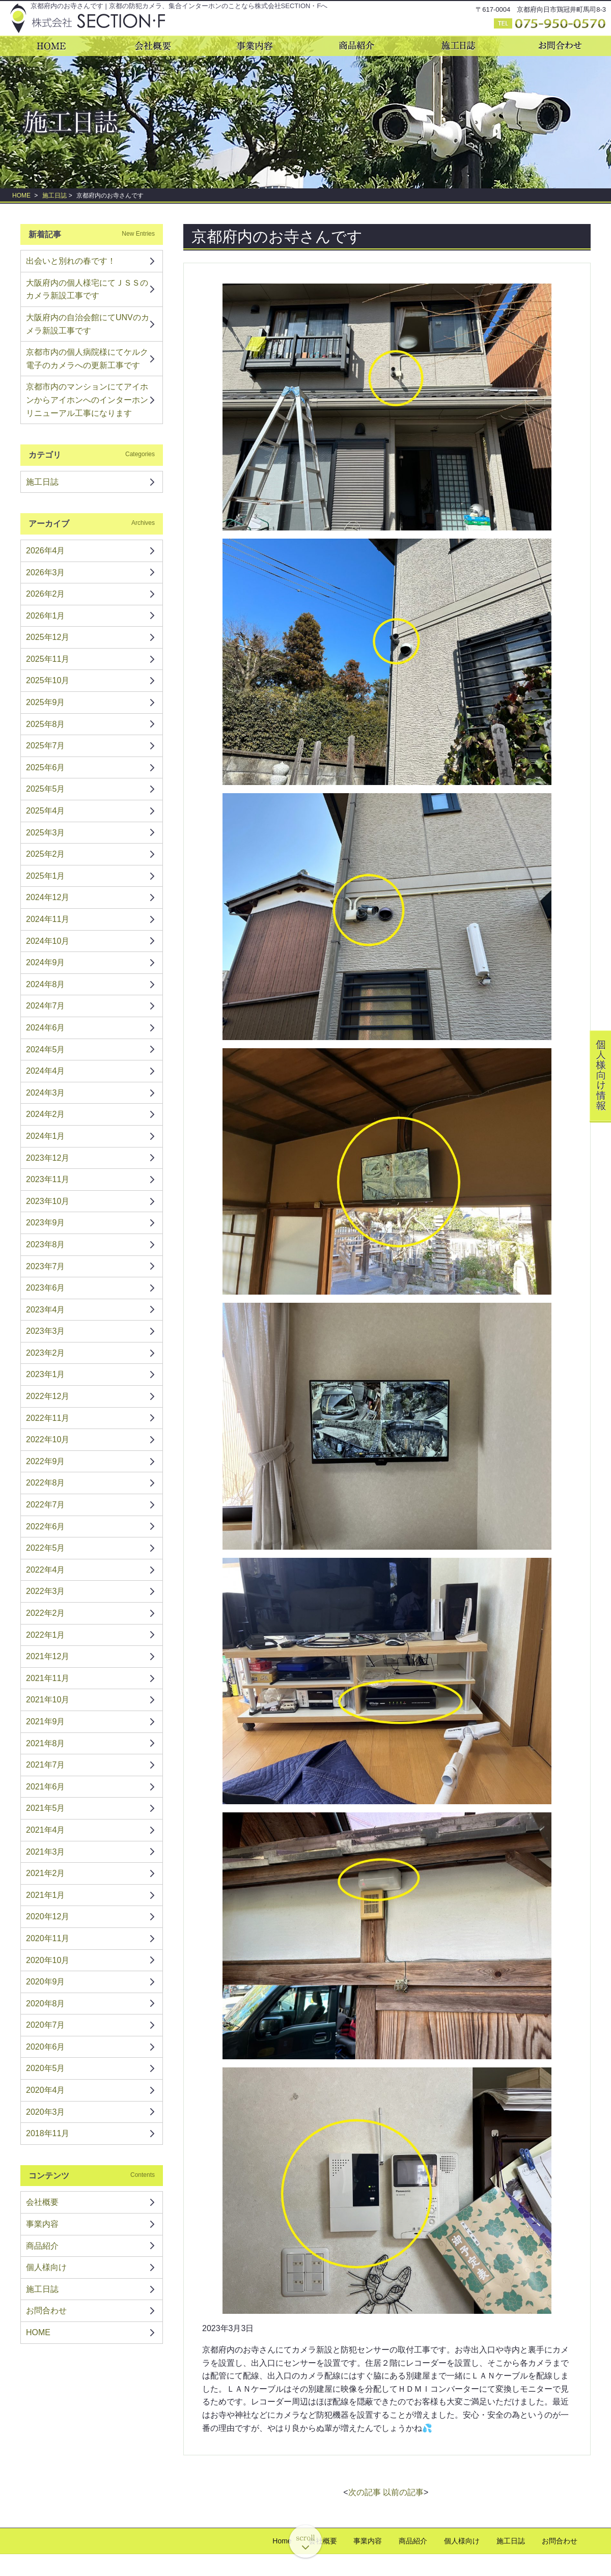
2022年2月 (45, 1613)
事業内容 (42, 2224)
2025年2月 (45, 854)
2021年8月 (45, 1743)
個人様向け (46, 2267)
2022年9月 (45, 1461)
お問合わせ (46, 2310)
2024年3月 (45, 1092)
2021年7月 (45, 1764)
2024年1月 (45, 1136)
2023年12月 (47, 1158)
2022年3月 (45, 1591)
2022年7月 (45, 1504)
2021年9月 (45, 1721)
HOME (21, 195)
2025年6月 (45, 767)
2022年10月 (47, 1439)
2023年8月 (45, 1244)
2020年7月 (45, 2025)
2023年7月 (45, 1266)
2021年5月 (45, 1808)
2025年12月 (47, 637)
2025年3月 (45, 832)
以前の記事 (403, 2492)
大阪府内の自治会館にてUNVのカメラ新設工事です (87, 324)
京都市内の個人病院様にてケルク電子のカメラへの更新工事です (87, 359)
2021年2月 (45, 1873)
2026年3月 (45, 572)
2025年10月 (47, 680)
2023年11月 (47, 1179)
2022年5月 (45, 1548)
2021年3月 (45, 1851)
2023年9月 (45, 1222)
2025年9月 (45, 702)
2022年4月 (45, 1569)
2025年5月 (45, 789)
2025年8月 (45, 724)
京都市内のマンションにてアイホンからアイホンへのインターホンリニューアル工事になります (87, 399)
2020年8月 (45, 2003)
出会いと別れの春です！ (71, 261)
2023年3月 (45, 1331)
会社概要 (42, 2202)
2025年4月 (45, 810)
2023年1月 (45, 1374)
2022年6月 (45, 1526)
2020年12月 (47, 1916)
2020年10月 (47, 1960)
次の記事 (364, 2492)
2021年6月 (45, 1786)
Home (281, 2541)
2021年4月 (45, 1830)
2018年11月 (47, 2133)
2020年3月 (45, 2112)
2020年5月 (45, 2068)
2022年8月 (45, 1482)
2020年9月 (45, 1981)
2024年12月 (47, 897)
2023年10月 (47, 1201)
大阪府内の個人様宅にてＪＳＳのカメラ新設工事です (87, 289)
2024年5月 (45, 1049)
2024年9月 (45, 962)
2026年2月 (45, 594)
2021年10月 (47, 1699)
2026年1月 (45, 615)
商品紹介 (42, 2246)
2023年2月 (45, 1353)
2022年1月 (45, 1635)
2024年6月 (45, 1027)
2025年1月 (45, 876)
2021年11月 (47, 1678)
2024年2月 (45, 1114)
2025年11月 (47, 659)
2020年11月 (47, 1938)
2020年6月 (45, 2046)
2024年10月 (47, 941)
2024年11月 (47, 919)
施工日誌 (54, 195)
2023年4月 (45, 1309)
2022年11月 (47, 1418)
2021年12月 (47, 1656)
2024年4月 (45, 1071)
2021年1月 (45, 1895)
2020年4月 (45, 2090)
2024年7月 (45, 1005)
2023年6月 (45, 1287)
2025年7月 (45, 745)
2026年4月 (45, 550)
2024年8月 (45, 984)
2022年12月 (47, 1396)
